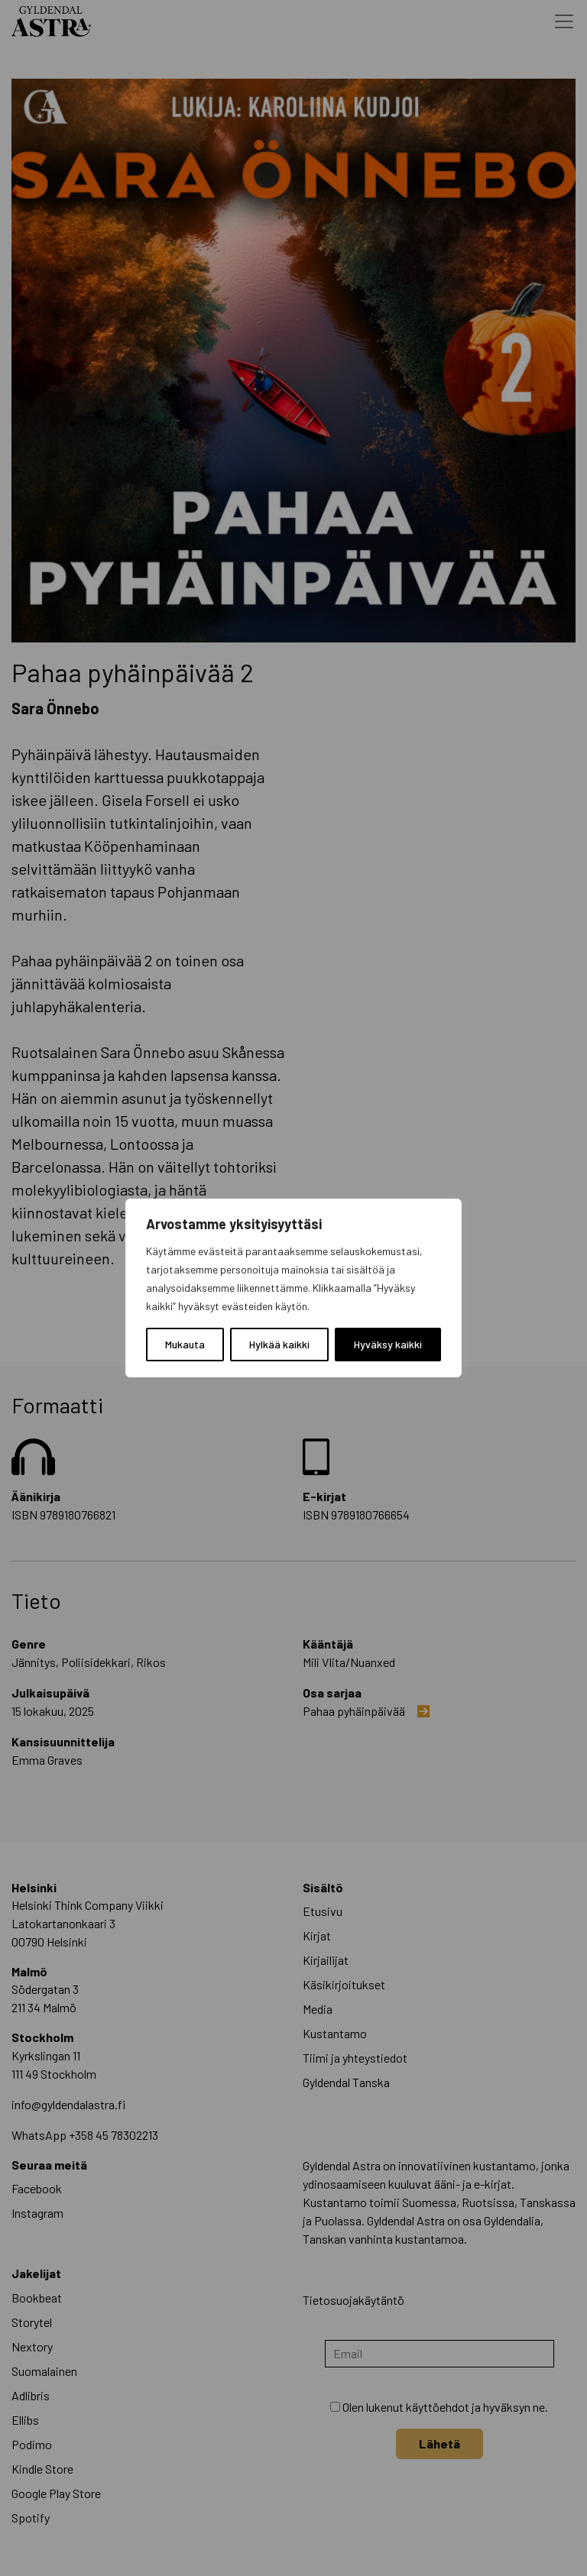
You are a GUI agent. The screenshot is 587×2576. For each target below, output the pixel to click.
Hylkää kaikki (279, 1344)
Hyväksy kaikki (388, 1344)
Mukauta (185, 1344)
